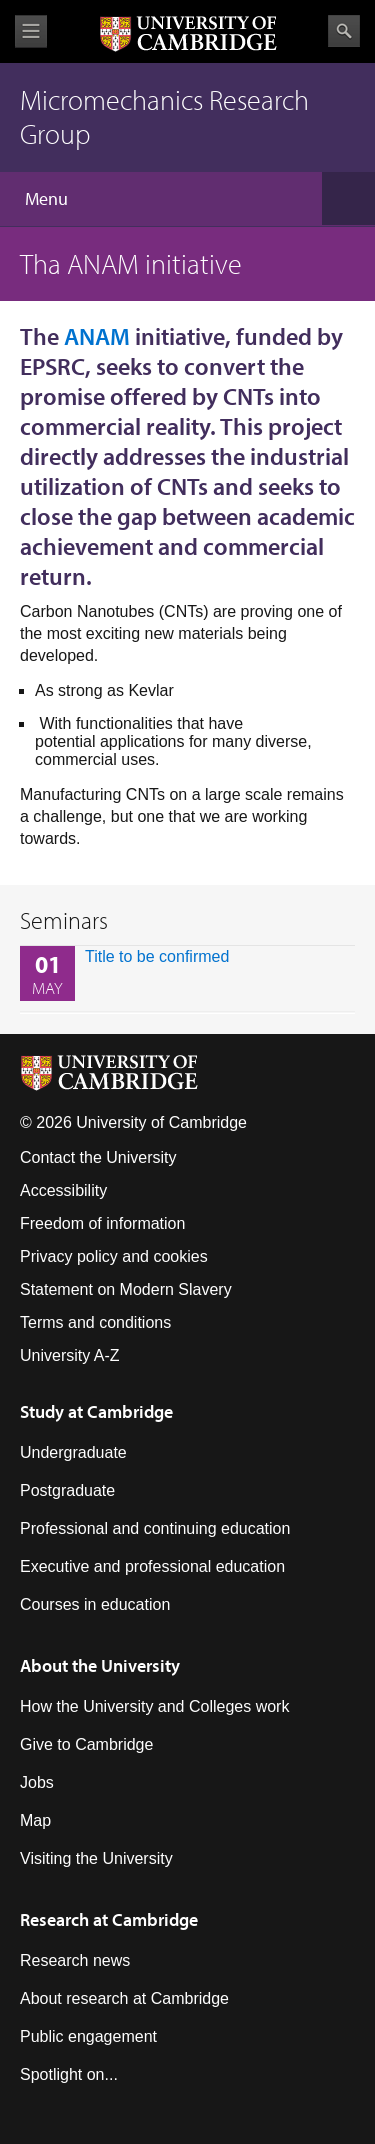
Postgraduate (67, 1490)
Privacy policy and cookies (114, 1256)
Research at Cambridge (109, 1919)
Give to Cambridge (86, 1744)
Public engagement (88, 2036)
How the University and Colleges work (154, 1706)
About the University (100, 1665)
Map (35, 1820)
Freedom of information (102, 1223)
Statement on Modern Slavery (126, 1289)
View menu (31, 31)
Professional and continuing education (155, 1528)
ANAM (97, 336)
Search (344, 31)
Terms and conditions (95, 1322)
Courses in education (95, 1604)
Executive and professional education (152, 1566)
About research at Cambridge (124, 1998)
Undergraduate (73, 1452)
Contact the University (98, 1157)
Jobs (37, 1782)
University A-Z (70, 1355)
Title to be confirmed (157, 956)
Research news (75, 1960)
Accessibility (63, 1190)
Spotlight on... (69, 2074)
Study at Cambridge (96, 1411)
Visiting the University (96, 1858)
